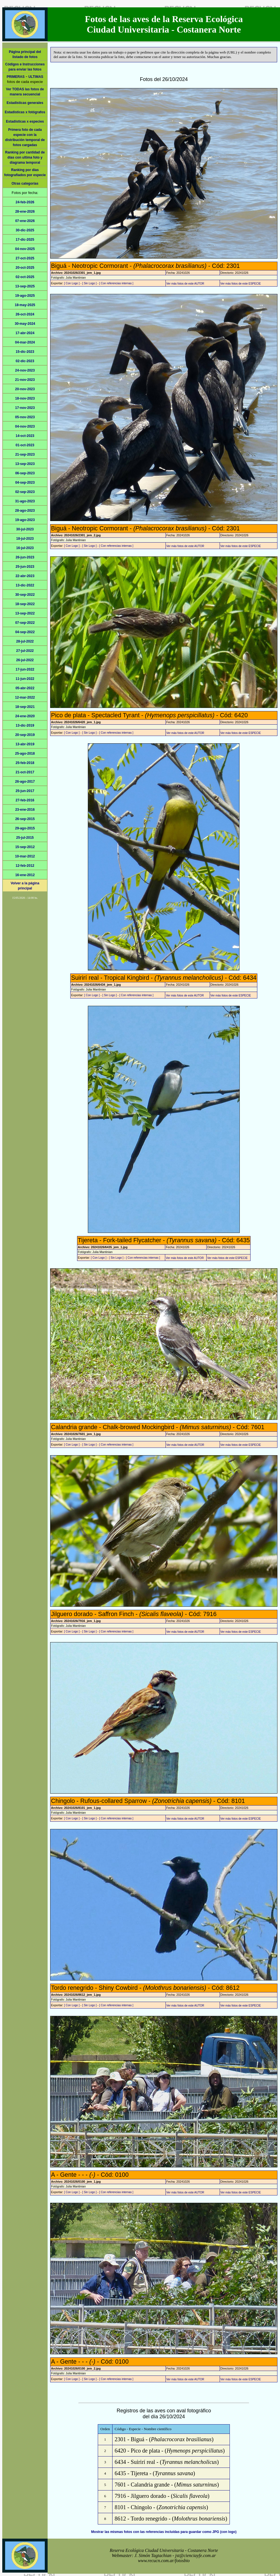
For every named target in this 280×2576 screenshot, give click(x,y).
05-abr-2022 (25, 688)
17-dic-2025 (25, 240)
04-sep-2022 (25, 632)
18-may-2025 (25, 305)
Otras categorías (25, 183)
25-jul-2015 (25, 838)
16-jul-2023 (25, 548)
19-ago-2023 (25, 520)
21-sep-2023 (25, 454)
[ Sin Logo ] (89, 283)
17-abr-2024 (25, 333)
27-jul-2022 (25, 651)
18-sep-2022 (25, 604)
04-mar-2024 (25, 342)
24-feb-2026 (25, 202)
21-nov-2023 (25, 380)
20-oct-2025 (25, 268)
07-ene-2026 (25, 221)
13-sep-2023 (25, 464)
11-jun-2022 (25, 679)
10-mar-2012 (25, 856)
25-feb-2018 (25, 763)
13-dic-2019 (25, 725)
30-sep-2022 (25, 595)
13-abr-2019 (25, 744)
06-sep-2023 (25, 473)
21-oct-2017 (25, 772)
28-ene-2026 (25, 212)
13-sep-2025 (25, 286)
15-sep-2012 (25, 847)
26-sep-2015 (25, 819)
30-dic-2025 (25, 230)
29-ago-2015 (25, 828)
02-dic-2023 (25, 361)
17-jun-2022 (25, 669)
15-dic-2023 (25, 352)
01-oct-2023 (25, 445)
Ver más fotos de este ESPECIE (240, 283)
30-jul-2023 (25, 529)
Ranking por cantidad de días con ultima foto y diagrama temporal (25, 157)
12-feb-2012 (25, 866)
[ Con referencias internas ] (116, 283)
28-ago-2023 (25, 511)
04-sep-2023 (25, 483)
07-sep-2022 (25, 623)
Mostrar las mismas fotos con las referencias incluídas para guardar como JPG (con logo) (164, 2532)
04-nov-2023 (25, 426)
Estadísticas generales (25, 103)
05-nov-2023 (25, 417)
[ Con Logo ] (71, 283)
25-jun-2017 (25, 791)
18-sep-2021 (25, 707)
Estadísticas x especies (25, 121)
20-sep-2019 (25, 735)
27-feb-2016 (25, 800)
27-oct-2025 (25, 258)
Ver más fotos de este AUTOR (185, 283)
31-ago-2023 (25, 501)
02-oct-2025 (25, 277)
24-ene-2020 (25, 716)
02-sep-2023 (25, 492)
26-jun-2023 (25, 557)
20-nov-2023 (25, 389)
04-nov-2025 (25, 249)
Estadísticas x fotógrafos (25, 112)
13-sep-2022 (25, 613)
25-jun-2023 (25, 567)
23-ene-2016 (25, 810)
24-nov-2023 (25, 370)
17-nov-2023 (25, 408)
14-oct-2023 (25, 436)
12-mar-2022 (25, 697)
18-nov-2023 (25, 398)
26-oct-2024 (25, 314)
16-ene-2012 (25, 875)
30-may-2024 (25, 324)
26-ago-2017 (25, 782)
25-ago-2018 (25, 753)
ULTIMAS (35, 77)
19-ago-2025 (25, 296)
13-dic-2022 (25, 585)
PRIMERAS (15, 77)
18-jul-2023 (25, 539)
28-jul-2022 (25, 641)
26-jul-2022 (25, 660)
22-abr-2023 (25, 576)
